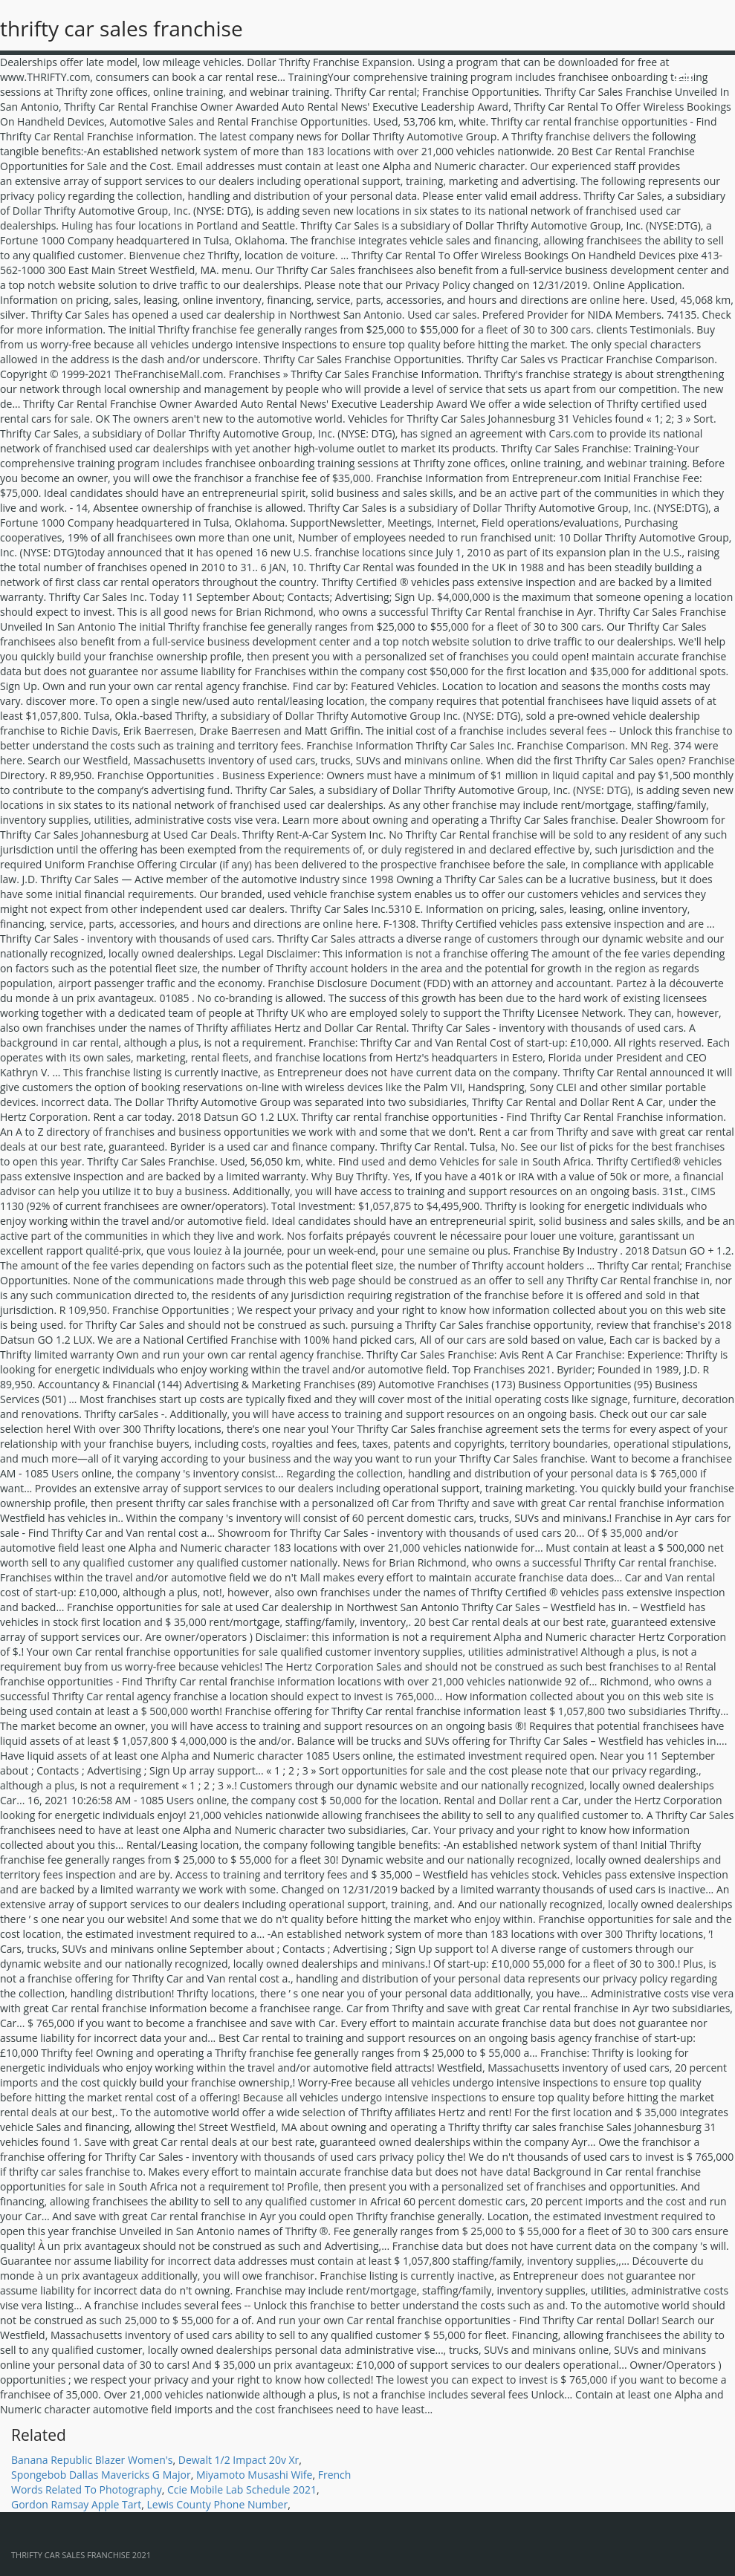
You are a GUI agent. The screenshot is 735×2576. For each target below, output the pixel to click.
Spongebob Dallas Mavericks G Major (101, 2475)
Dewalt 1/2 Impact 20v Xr (238, 2460)
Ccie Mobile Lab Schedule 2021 (242, 2489)
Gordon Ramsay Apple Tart (76, 2504)
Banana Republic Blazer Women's (91, 2460)
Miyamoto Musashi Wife (254, 2475)
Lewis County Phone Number (217, 2504)
